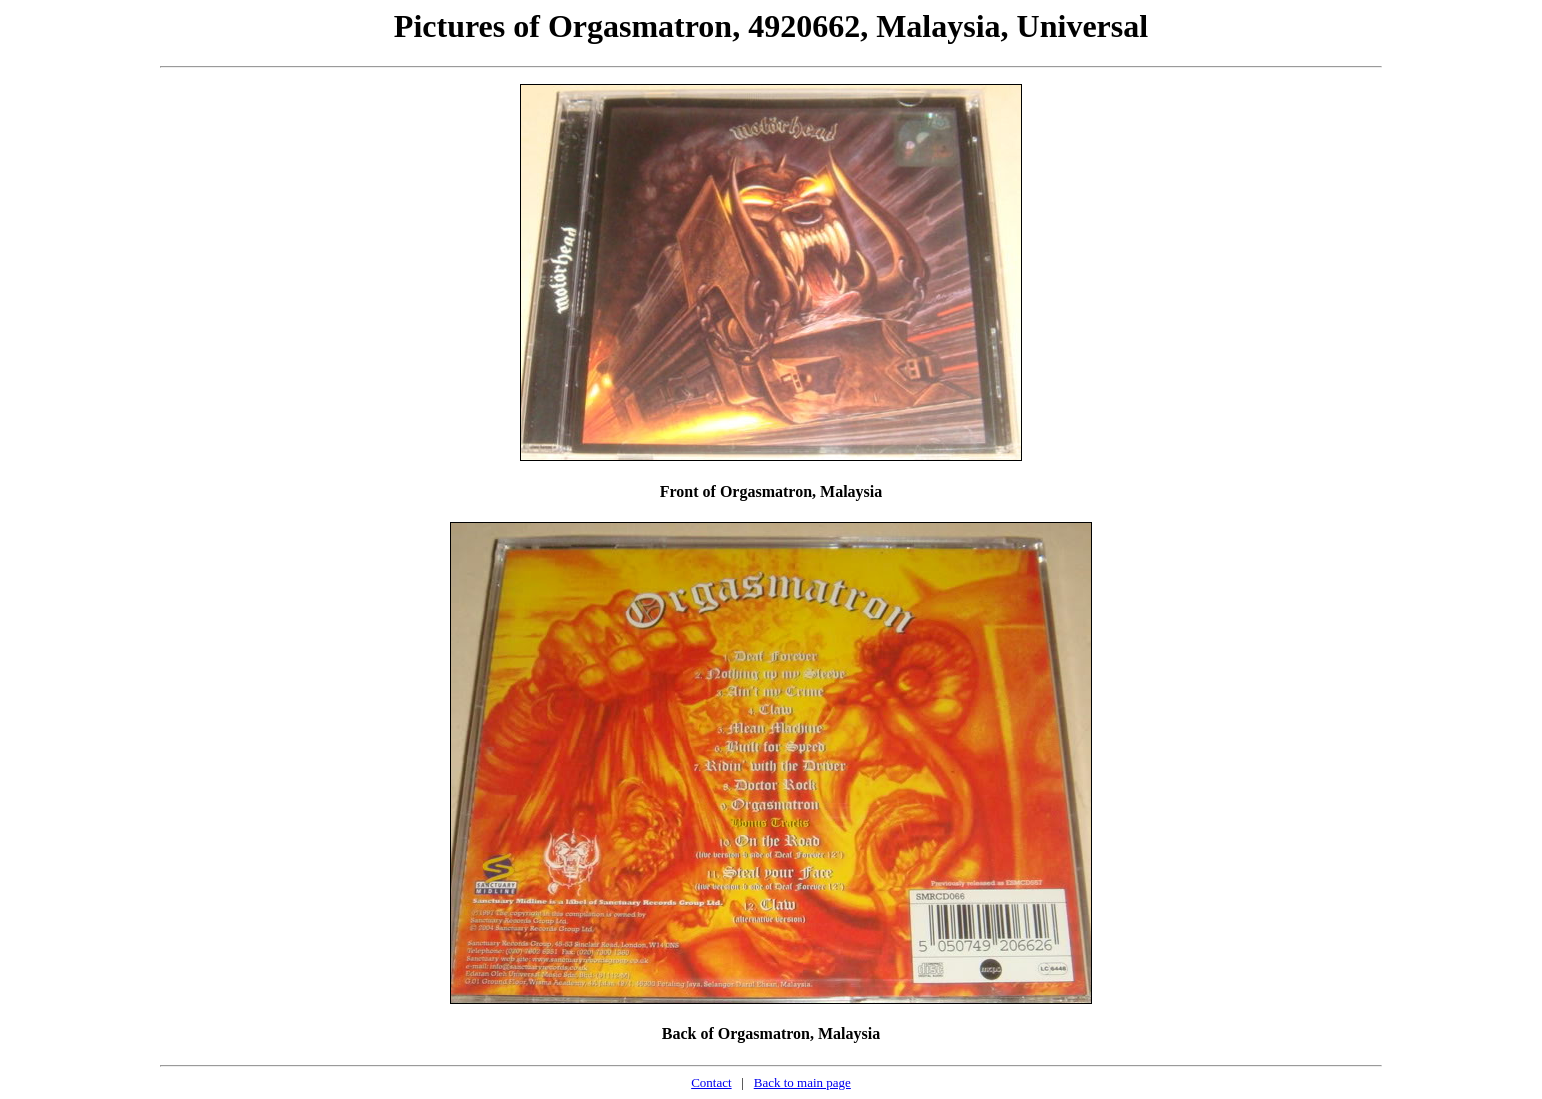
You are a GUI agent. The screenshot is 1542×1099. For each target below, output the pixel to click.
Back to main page (802, 1082)
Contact (711, 1082)
